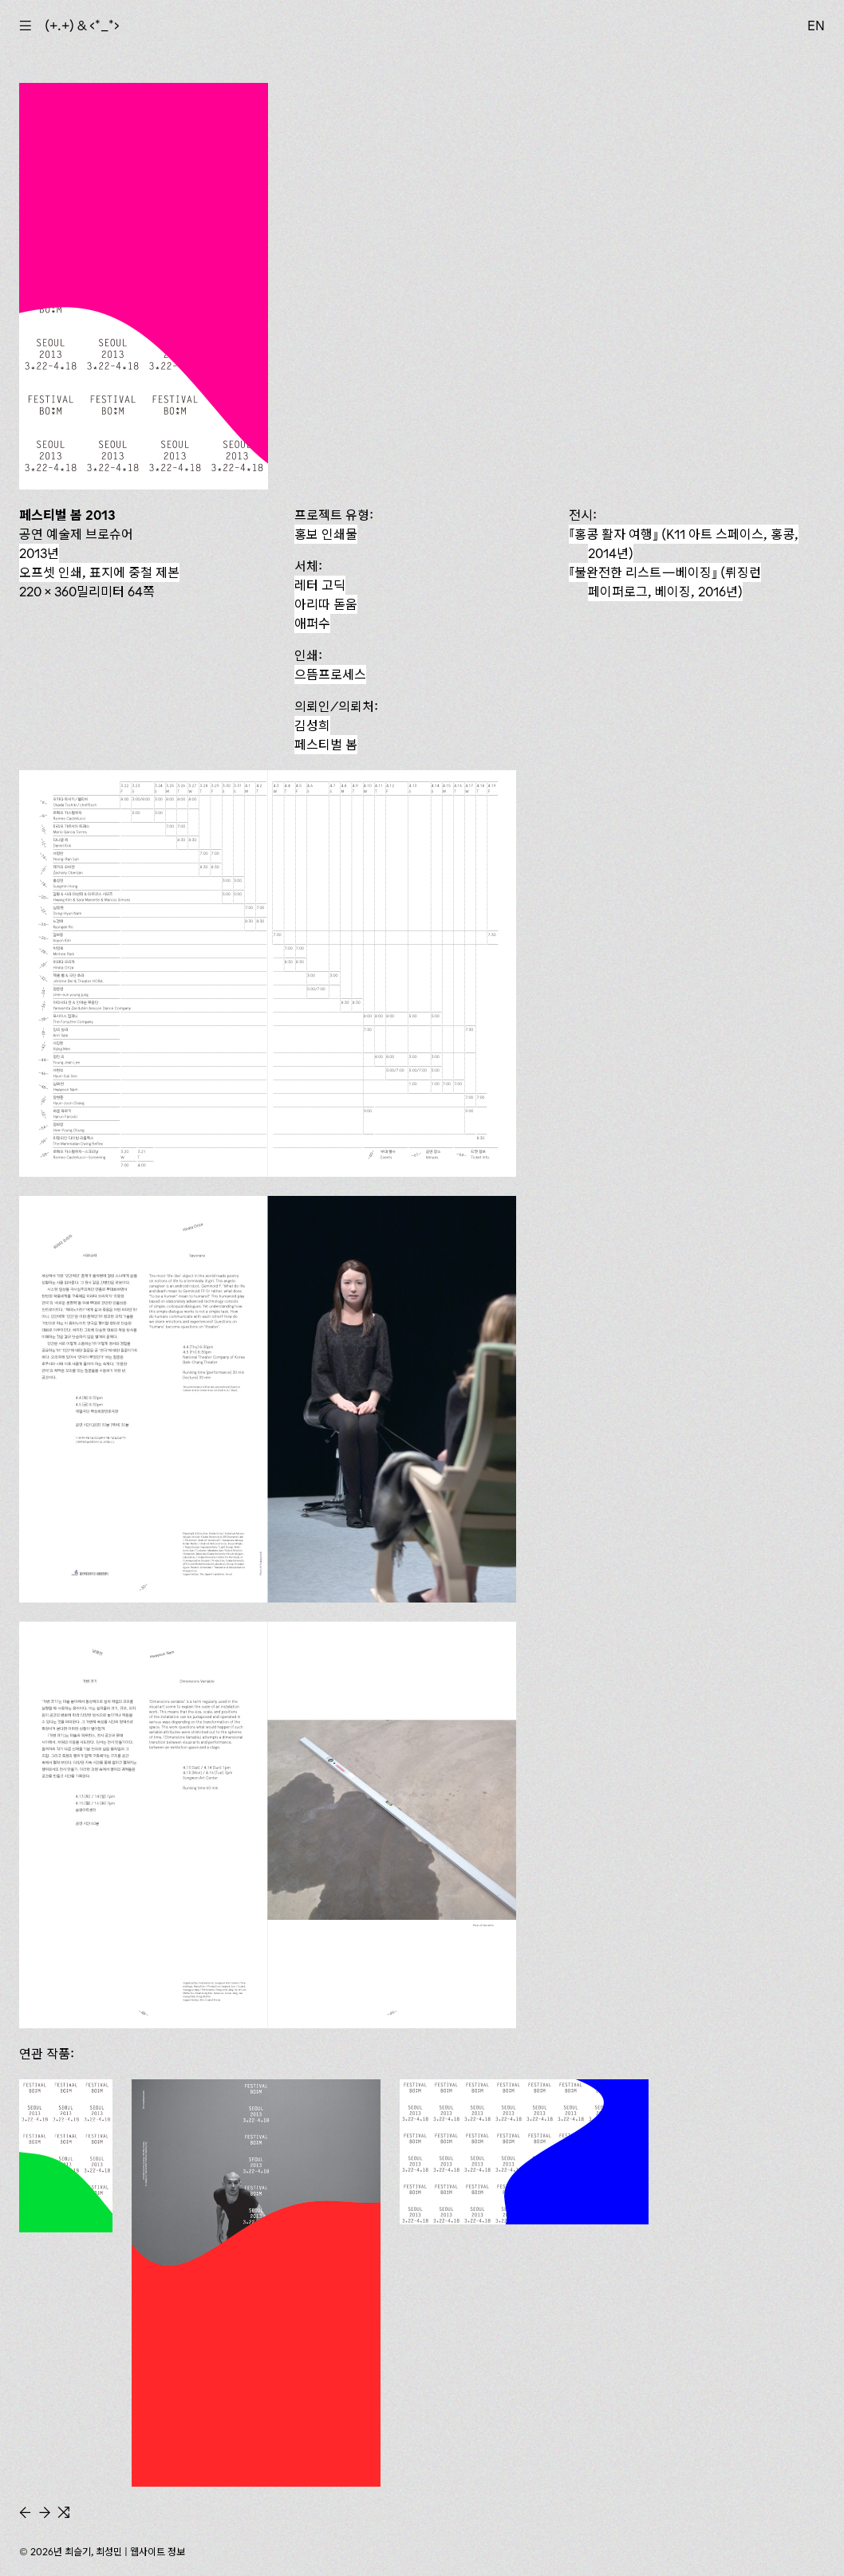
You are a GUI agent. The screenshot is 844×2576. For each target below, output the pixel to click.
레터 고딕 (319, 585)
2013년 (39, 553)
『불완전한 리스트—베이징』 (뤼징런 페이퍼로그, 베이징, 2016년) (665, 582)
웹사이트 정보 (157, 2552)
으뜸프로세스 (330, 674)
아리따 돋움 (325, 604)
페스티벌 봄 (325, 745)
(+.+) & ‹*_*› (82, 25)
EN (816, 25)
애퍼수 (312, 623)
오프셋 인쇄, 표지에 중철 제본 (99, 572)
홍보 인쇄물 (325, 534)
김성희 (312, 725)
